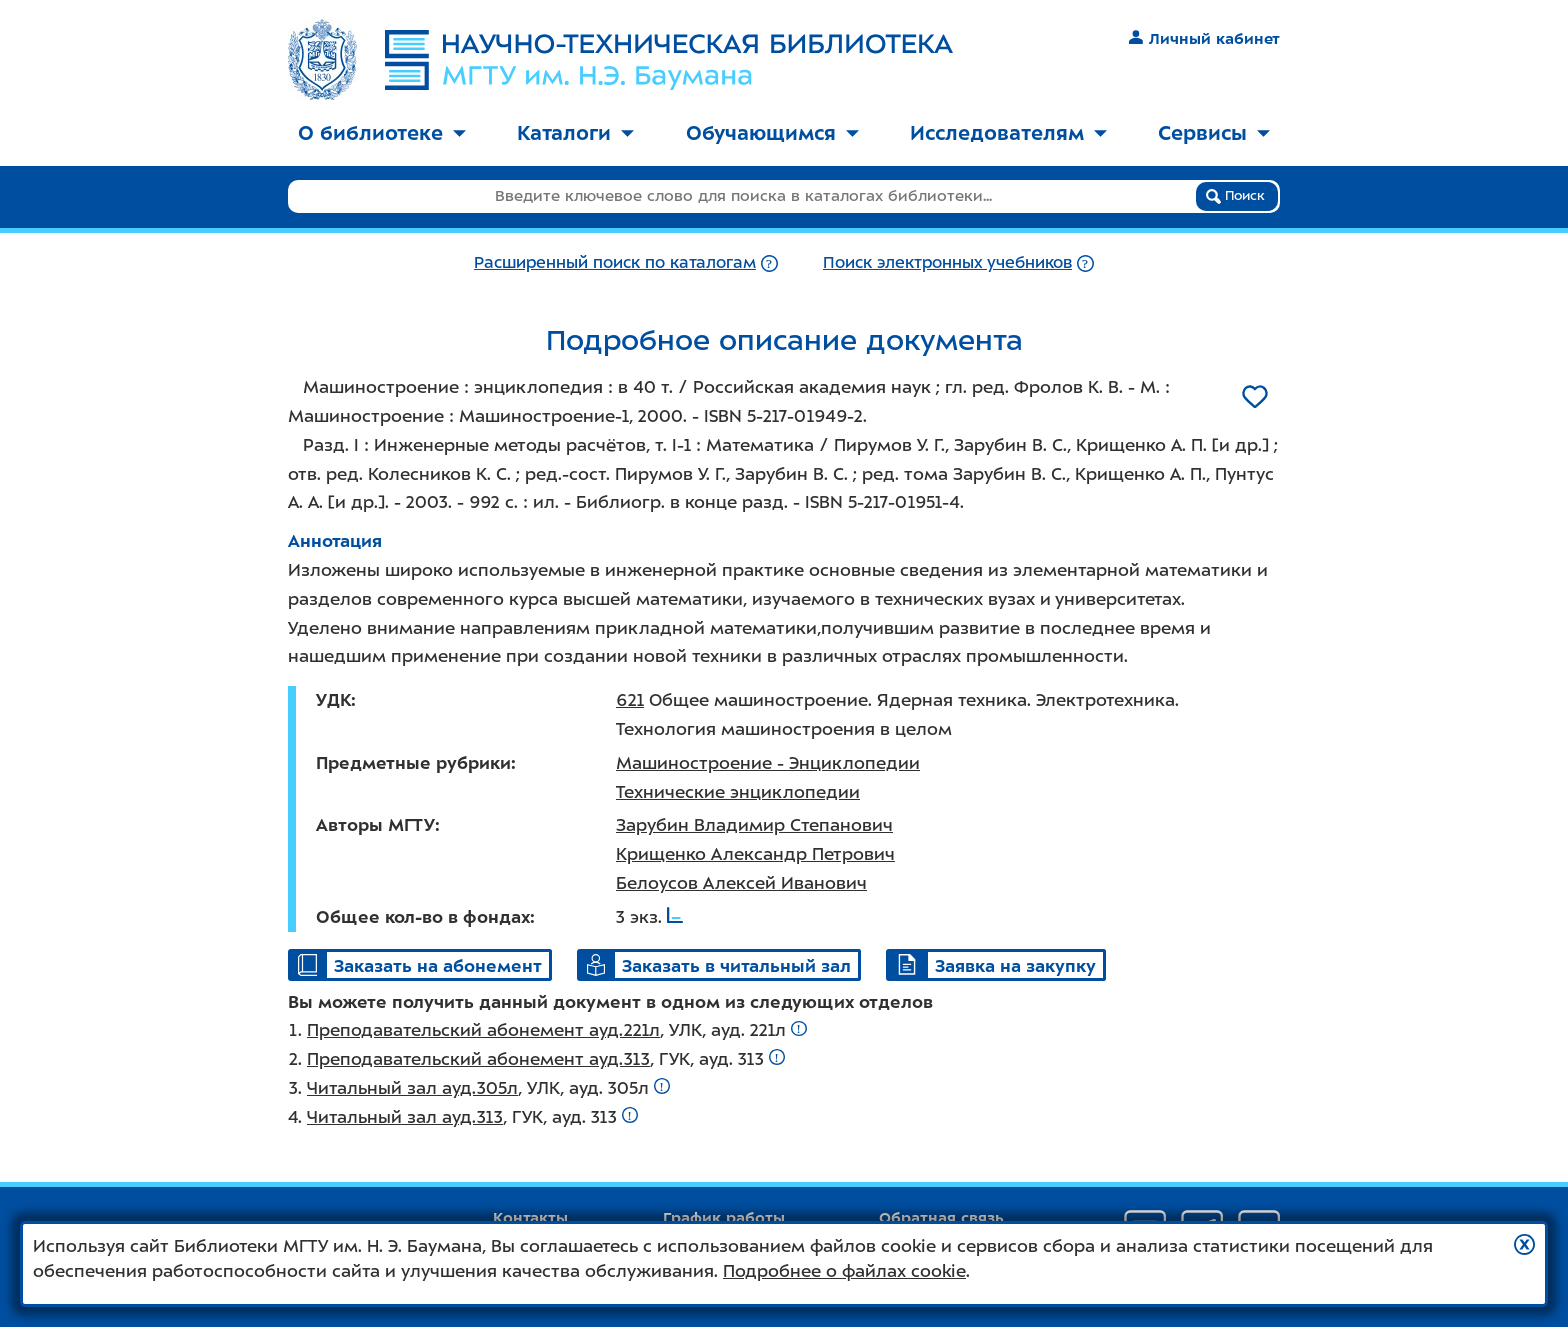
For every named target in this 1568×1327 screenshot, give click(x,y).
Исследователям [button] (1008, 133)
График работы (724, 1218)
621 (630, 700)
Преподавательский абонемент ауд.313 (478, 1059)
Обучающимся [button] (772, 133)
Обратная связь (941, 1218)
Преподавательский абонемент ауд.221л (483, 1030)
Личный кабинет (1204, 39)
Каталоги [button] (575, 133)
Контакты (530, 1218)
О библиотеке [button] (382, 133)
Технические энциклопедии (738, 792)
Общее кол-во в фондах (423, 917)
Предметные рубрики (413, 763)
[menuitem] (382, 134)
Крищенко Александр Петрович (755, 854)
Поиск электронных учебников (947, 262)
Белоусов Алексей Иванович (741, 883)
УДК (333, 700)
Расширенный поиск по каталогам (615, 262)
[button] (1524, 1244)
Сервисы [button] (1214, 133)
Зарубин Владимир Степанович (754, 825)
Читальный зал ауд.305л (412, 1088)
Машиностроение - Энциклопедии (768, 763)
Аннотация (335, 541)
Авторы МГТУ (375, 825)
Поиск (1235, 196)
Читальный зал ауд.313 (405, 1117)
